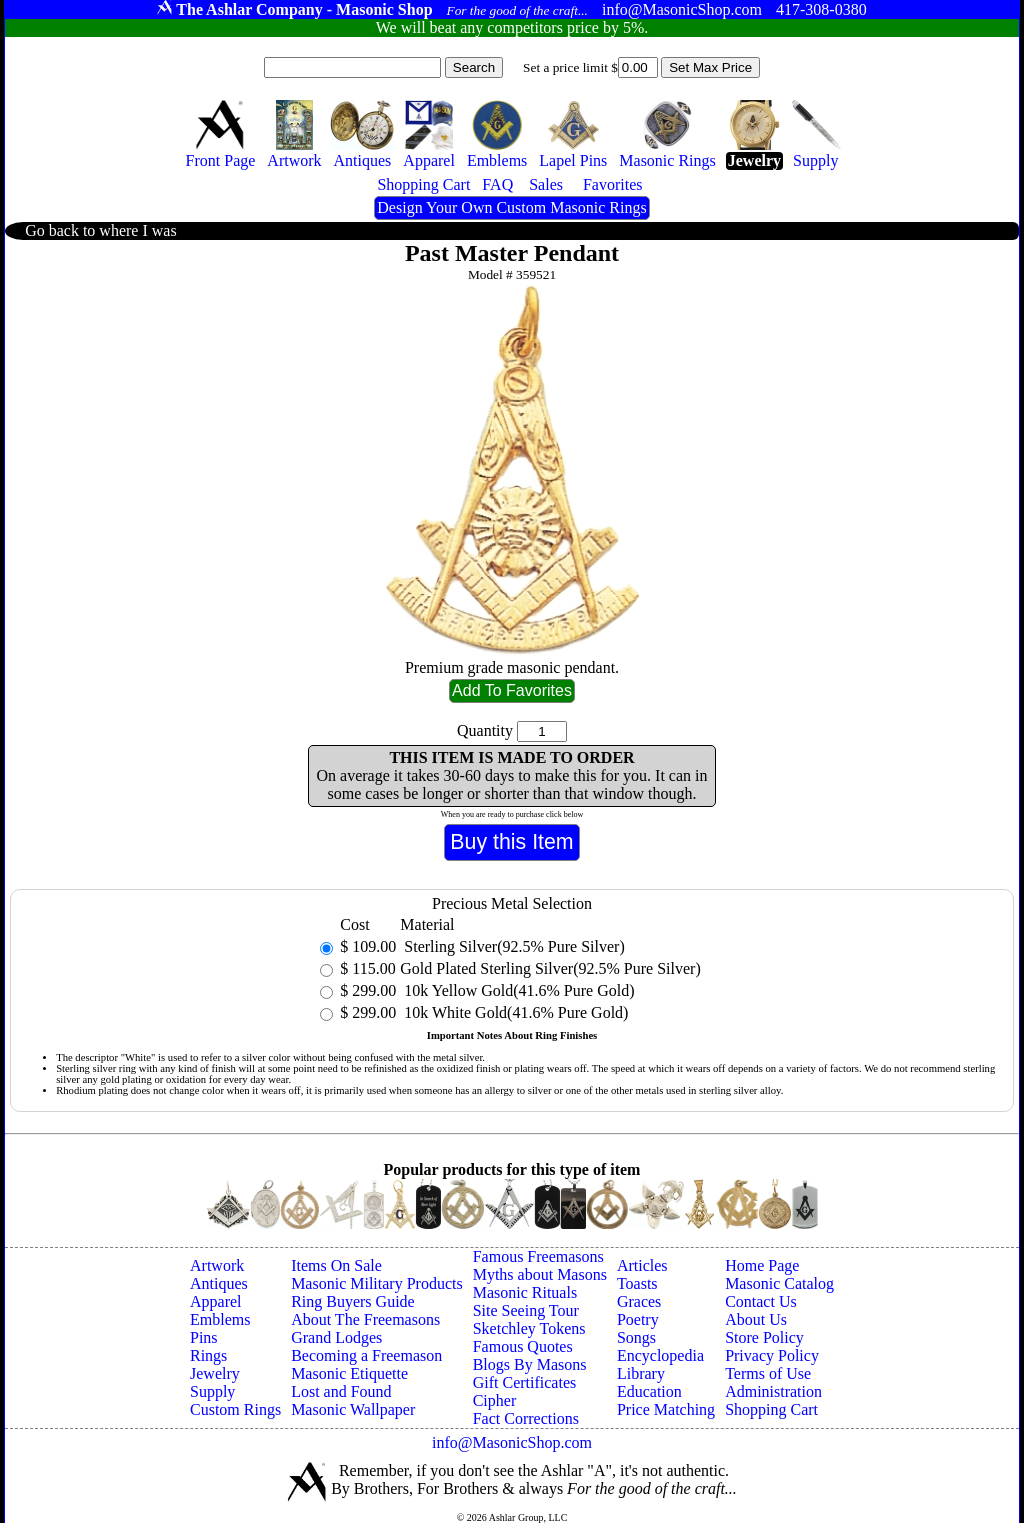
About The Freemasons (365, 1319)
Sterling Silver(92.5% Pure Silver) (512, 946)
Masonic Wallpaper (353, 1409)
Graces (639, 1301)
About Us (756, 1319)
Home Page (762, 1265)
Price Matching (666, 1409)
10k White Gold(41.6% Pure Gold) (514, 1012)
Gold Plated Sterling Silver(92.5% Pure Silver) (550, 968)
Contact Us (761, 1301)
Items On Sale (336, 1265)
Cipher (495, 1400)
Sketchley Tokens (529, 1328)
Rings (208, 1355)
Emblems (220, 1319)
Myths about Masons (540, 1274)
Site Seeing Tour (526, 1310)
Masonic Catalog (779, 1283)
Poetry (638, 1319)
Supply (212, 1391)
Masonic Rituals (525, 1292)
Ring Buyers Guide (353, 1301)
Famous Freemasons (538, 1256)
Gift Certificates (525, 1382)
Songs (636, 1337)
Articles (642, 1265)
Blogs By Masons (530, 1364)
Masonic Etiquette (349, 1373)
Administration (773, 1391)
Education (649, 1391)
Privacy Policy (772, 1355)
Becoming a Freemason (366, 1355)
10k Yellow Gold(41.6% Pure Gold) (517, 990)
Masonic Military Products (377, 1283)
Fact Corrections (526, 1418)
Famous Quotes (523, 1346)
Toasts (637, 1283)
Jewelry (215, 1373)
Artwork (217, 1265)
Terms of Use (768, 1373)
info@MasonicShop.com (512, 1442)
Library (641, 1373)
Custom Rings (235, 1409)
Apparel (216, 1301)
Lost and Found (341, 1391)
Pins (204, 1337)
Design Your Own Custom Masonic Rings (511, 207)
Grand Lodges (336, 1337)
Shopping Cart (771, 1409)
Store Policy (764, 1337)
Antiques (219, 1283)
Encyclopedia (660, 1355)
